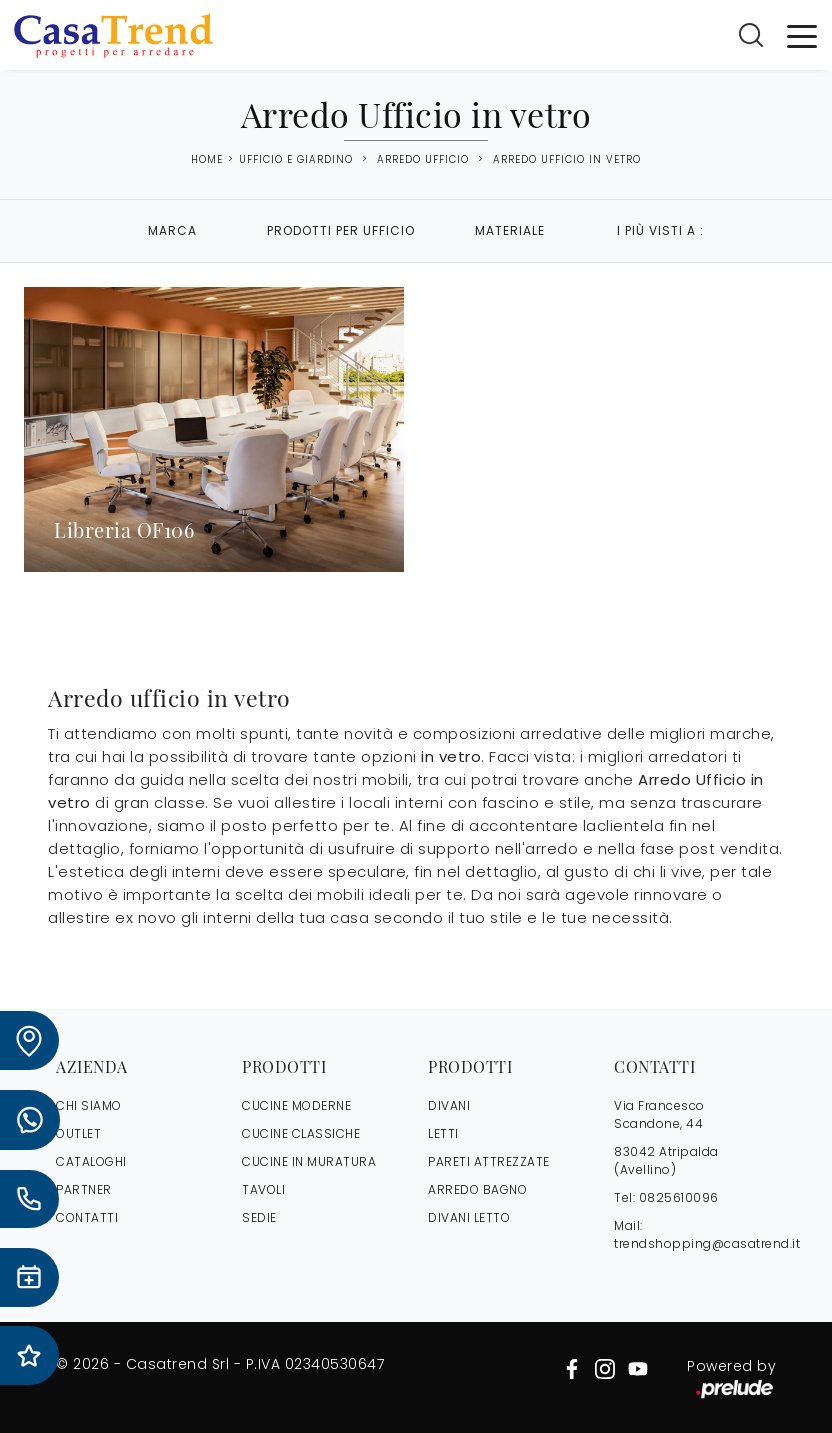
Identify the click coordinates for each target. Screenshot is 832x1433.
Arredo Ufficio (423, 159)
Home (207, 160)
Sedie (259, 1217)
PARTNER (84, 1189)
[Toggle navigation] (802, 35)
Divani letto (469, 1217)
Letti (443, 1133)
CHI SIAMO (89, 1105)
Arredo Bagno (477, 1189)
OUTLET (78, 1133)
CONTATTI (87, 1217)
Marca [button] (172, 230)
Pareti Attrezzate (489, 1161)
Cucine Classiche (301, 1133)
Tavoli (263, 1189)
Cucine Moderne (296, 1105)
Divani (449, 1105)
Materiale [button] (510, 230)
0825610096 (679, 1197)
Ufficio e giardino (296, 159)
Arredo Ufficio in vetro (567, 159)
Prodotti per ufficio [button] (341, 230)
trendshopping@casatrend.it (707, 1243)
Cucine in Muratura (309, 1161)
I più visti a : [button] (660, 230)
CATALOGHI (91, 1161)
